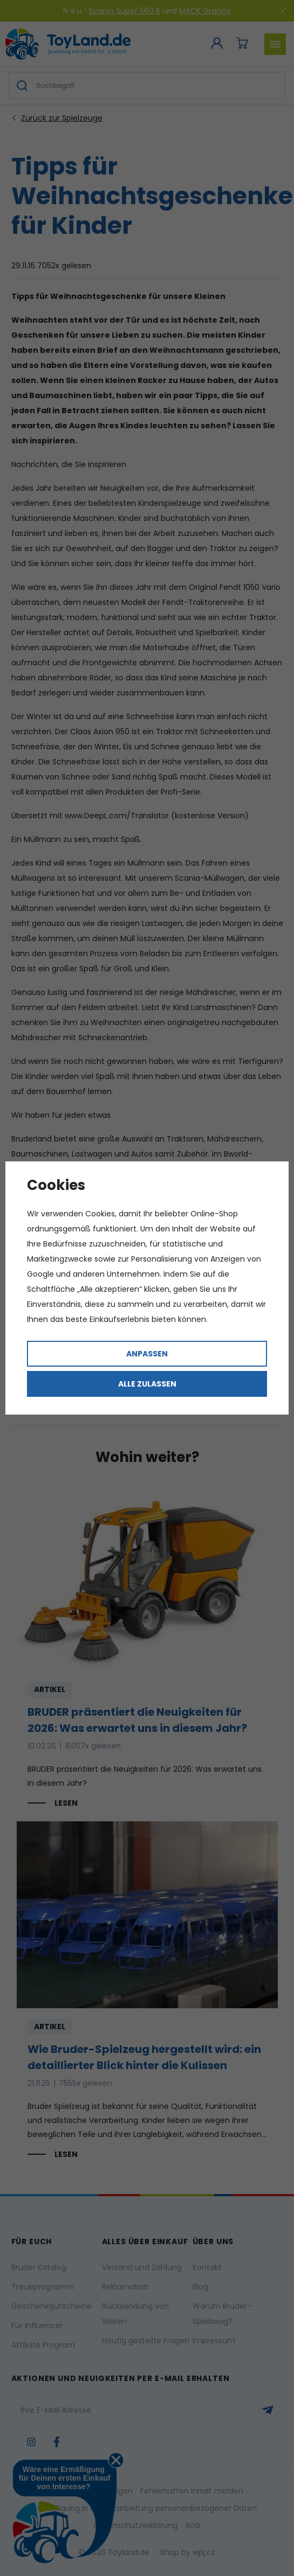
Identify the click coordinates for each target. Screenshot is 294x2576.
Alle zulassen (147, 1383)
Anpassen (147, 1353)
